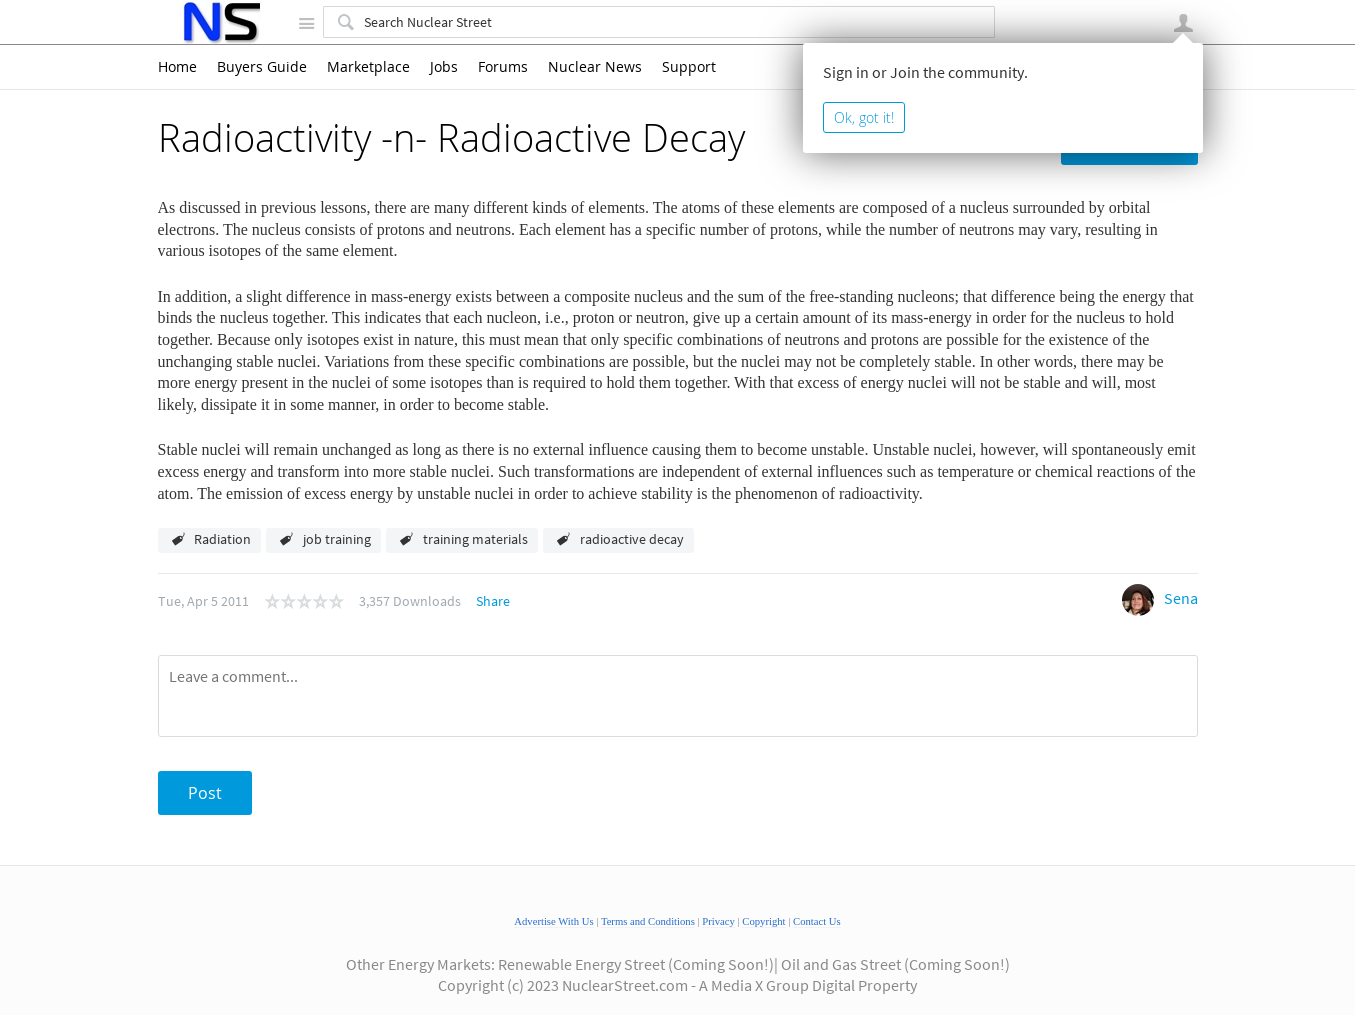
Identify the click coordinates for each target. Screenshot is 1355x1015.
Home (177, 67)
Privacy (718, 921)
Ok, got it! (864, 117)
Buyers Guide (262, 67)
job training (337, 539)
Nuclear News (595, 67)
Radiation (222, 539)
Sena (1181, 598)
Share (493, 601)
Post (205, 793)
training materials (475, 539)
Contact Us (817, 921)
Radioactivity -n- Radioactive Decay (451, 137)
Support (689, 67)
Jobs (444, 67)
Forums (503, 67)
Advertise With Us (553, 921)
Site (307, 23)
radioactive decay (632, 539)
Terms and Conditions (648, 921)
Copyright (763, 921)
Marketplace (368, 67)
